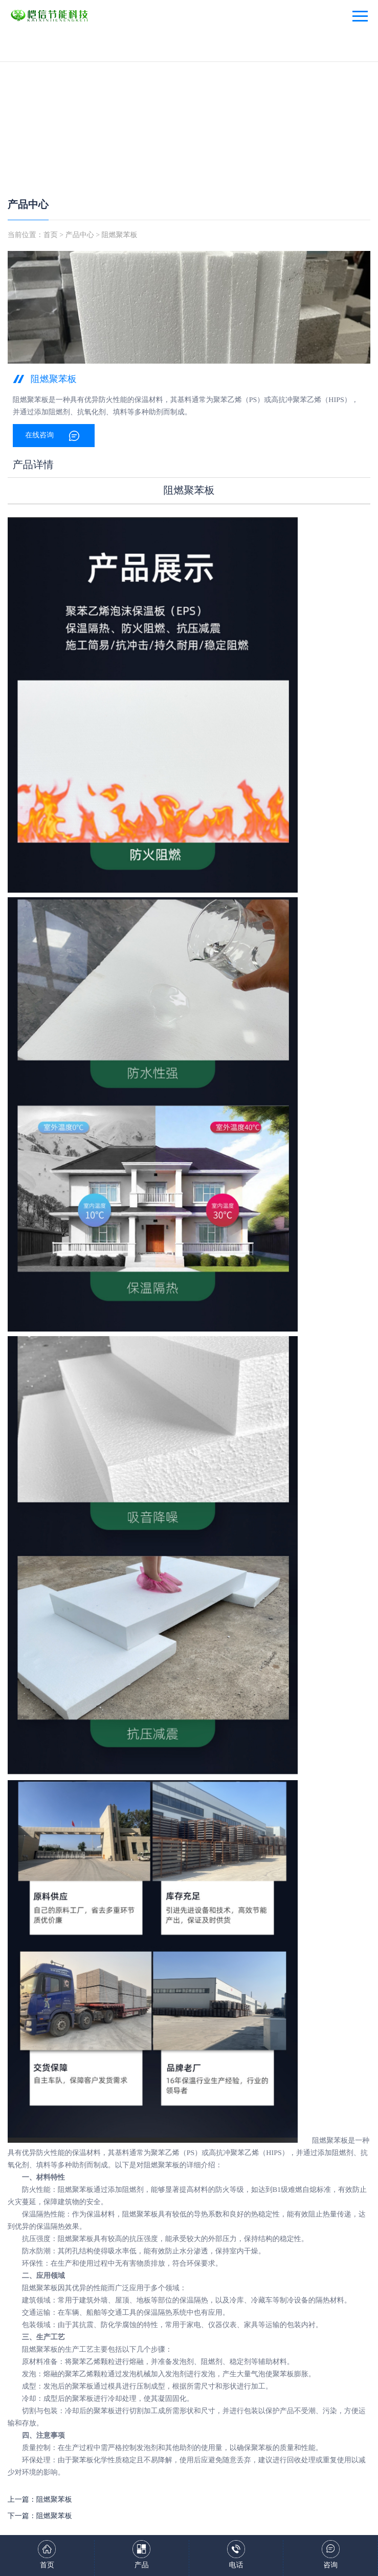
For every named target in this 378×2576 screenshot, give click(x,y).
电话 (236, 2565)
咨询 (330, 2565)
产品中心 (28, 204)
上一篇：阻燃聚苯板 (40, 2500)
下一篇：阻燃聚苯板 (40, 2516)
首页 (50, 235)
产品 (142, 2565)
